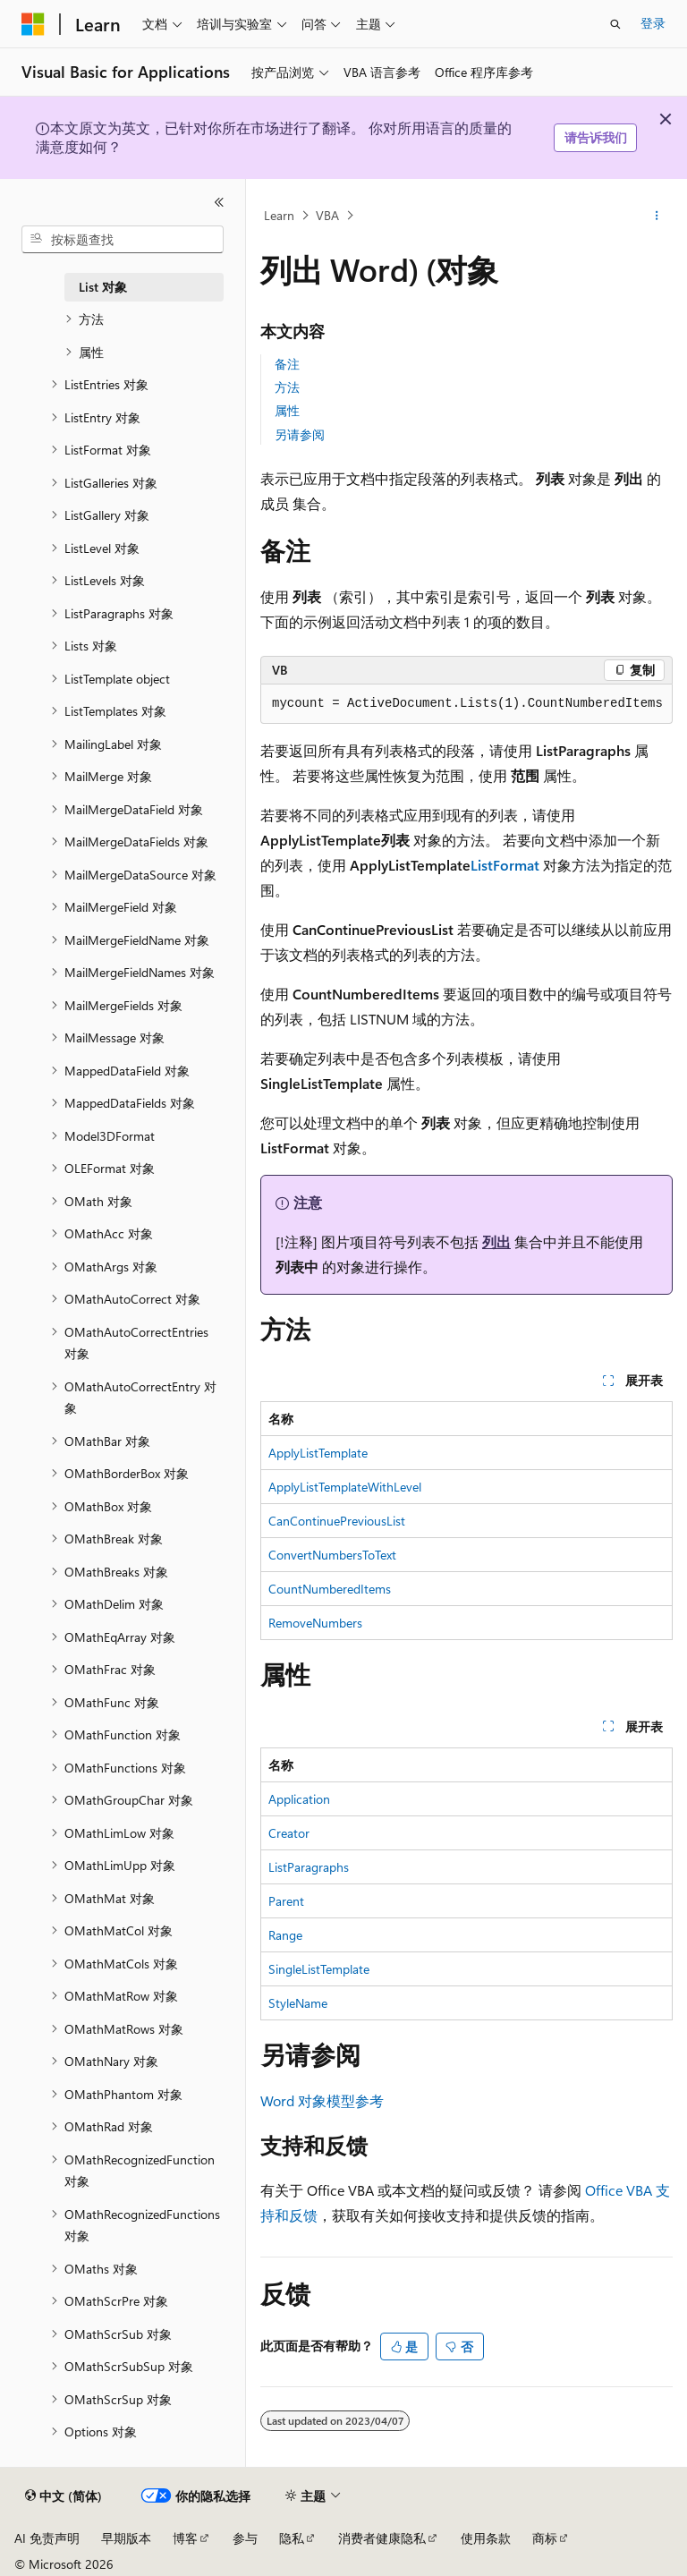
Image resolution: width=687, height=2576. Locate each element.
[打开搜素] (615, 24)
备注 (287, 363)
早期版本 (126, 2537)
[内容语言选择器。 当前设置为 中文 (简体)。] (63, 2496)
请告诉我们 (595, 137)
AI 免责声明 (47, 2537)
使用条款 (486, 2537)
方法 (287, 386)
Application (299, 1798)
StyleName (297, 2002)
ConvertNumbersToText (332, 1554)
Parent (286, 1900)
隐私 (291, 2537)
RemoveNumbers (315, 1622)
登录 (653, 22)
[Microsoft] (33, 24)
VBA (327, 215)
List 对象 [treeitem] (103, 286)
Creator (289, 1832)
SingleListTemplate (318, 1968)
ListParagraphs (308, 1866)
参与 (245, 2537)
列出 (496, 1241)
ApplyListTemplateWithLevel (344, 1486)
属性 (287, 410)
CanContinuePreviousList (336, 1520)
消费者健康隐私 (382, 2537)
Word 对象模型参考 (322, 2100)
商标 (544, 2537)
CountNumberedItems (329, 1588)
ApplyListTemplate (318, 1452)
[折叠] (219, 202)
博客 (185, 2537)
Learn (279, 215)
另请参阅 (300, 434)
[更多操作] (657, 215)
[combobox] (122, 239)
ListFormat (505, 864)
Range (285, 1934)
